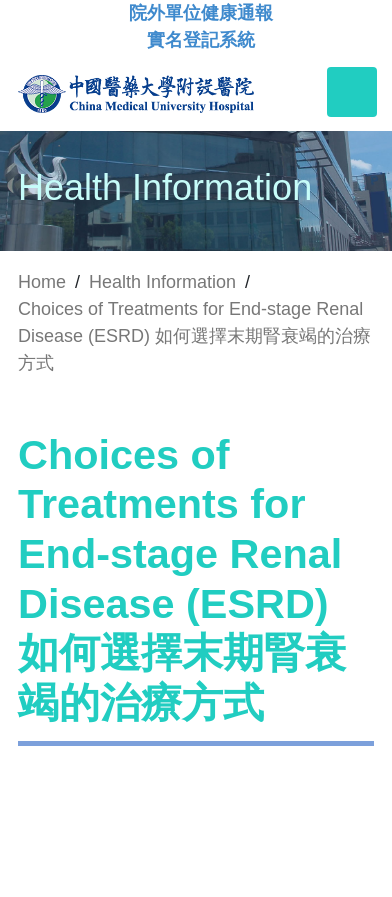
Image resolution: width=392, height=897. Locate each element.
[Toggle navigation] (352, 92)
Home (42, 282)
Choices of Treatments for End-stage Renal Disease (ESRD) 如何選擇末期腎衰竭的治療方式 (194, 336)
